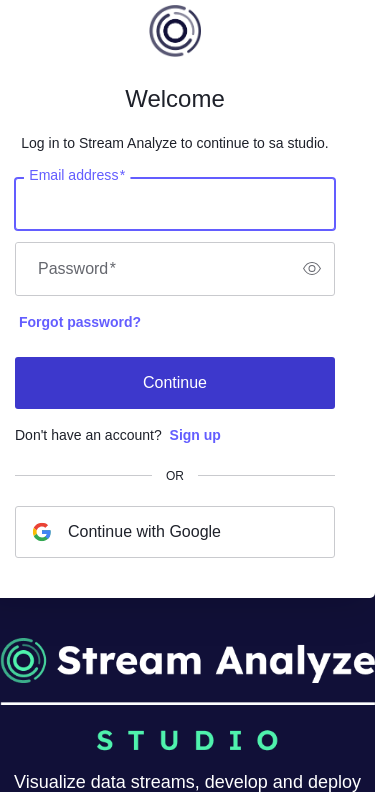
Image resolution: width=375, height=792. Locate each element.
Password (77, 268)
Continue (175, 382)
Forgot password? (80, 322)
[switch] (312, 269)
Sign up (195, 435)
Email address (77, 175)
